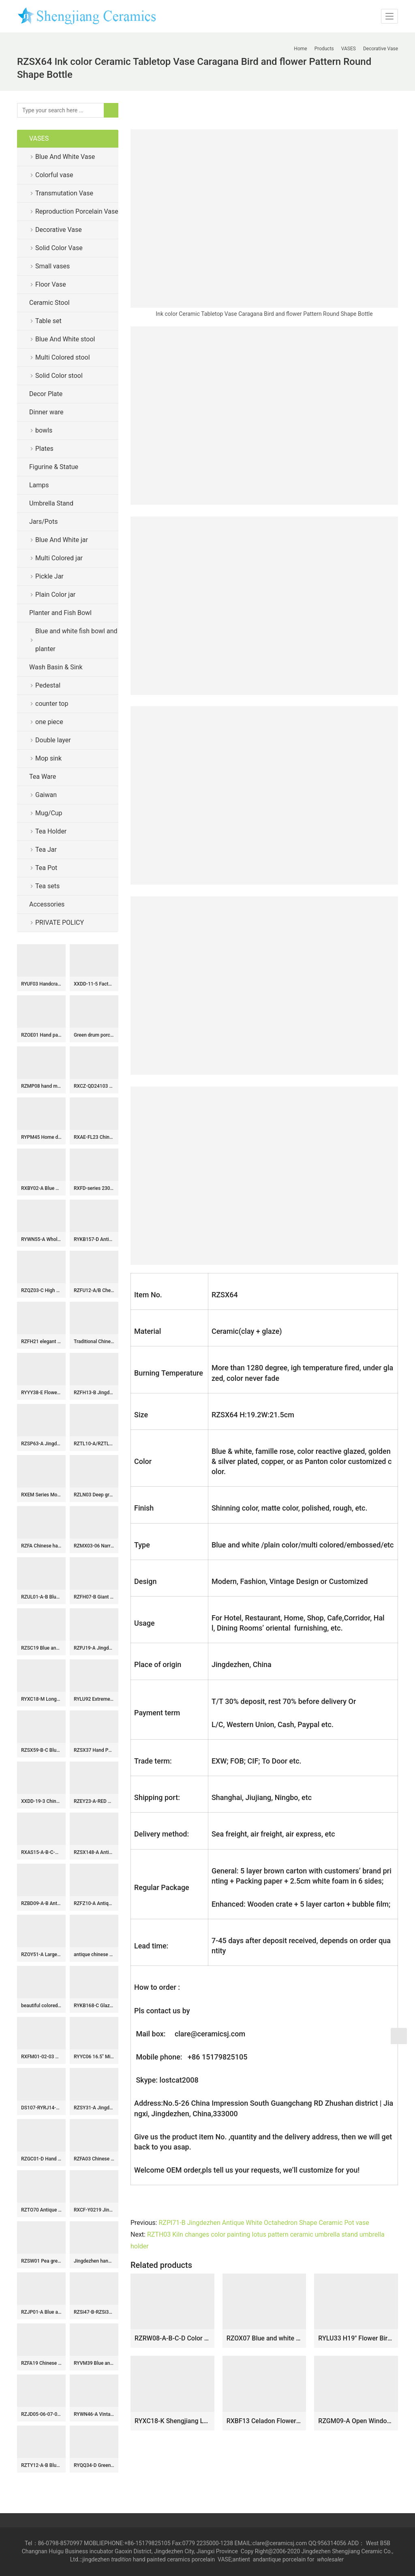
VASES (39, 138)
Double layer (53, 740)
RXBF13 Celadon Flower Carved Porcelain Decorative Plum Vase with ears (264, 2421)
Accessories (46, 904)
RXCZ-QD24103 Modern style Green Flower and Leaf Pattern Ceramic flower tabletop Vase (94, 1086)
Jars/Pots (43, 521)
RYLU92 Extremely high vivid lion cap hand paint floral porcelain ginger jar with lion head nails (94, 1699)
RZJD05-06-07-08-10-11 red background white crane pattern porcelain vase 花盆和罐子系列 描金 (41, 2414)
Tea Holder (50, 831)
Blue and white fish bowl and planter (76, 640)
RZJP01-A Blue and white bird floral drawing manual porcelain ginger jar (41, 2312)
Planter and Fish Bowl (60, 613)
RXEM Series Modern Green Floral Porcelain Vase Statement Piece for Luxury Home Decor (41, 1495)
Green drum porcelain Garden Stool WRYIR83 (94, 1035)
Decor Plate (45, 394)
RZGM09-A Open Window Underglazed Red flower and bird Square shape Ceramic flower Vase (356, 2421)
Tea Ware (42, 776)
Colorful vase (54, 175)
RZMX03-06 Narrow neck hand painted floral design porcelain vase (94, 1546)
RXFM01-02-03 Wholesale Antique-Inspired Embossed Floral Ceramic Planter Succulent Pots (41, 2057)
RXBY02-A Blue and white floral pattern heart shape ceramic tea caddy (41, 1188)
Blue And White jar (61, 540)
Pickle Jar (49, 576)
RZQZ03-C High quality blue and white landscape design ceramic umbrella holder (41, 1290)
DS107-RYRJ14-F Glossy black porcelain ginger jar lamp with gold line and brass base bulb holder (41, 2108)
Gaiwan (46, 795)
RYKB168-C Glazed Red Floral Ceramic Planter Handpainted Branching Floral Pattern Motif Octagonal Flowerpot (94, 2005)
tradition (121, 2559)
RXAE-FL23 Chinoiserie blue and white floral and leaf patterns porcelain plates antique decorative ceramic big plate (94, 1137)
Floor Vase (50, 284)
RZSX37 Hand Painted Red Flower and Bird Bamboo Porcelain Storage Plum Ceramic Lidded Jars (94, 1750)
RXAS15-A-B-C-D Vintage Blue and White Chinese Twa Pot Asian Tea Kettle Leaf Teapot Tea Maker (41, 1852)
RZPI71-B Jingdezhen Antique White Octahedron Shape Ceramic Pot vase (263, 2223)
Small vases (52, 266)
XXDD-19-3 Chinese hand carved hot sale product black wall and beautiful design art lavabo (41, 1801)
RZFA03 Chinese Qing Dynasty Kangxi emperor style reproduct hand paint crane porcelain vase (94, 2159)
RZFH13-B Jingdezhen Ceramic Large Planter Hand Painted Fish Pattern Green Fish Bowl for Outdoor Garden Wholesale (94, 1392)
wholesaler (331, 2559)
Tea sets (47, 886)
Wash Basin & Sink (56, 667)
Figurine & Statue (53, 467)
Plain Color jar (55, 594)
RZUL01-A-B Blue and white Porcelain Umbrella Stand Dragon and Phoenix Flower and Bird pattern (41, 1597)
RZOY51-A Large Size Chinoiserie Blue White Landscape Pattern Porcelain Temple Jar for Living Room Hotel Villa (41, 1954)
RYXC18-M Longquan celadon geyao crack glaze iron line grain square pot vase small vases (41, 1699)
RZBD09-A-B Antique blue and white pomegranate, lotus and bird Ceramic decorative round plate (41, 1903)
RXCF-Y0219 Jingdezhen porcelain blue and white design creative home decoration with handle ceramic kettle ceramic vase (94, 2210)
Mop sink (48, 758)
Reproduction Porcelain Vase (76, 211)
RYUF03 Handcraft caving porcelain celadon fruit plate (41, 984)
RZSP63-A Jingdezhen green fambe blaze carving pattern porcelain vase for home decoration (41, 1444)
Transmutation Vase (64, 193)
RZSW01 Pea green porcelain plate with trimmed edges (41, 2261)
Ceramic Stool (49, 302)
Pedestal (47, 685)
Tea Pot (46, 868)
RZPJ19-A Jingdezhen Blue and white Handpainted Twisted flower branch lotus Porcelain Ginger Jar (94, 1648)
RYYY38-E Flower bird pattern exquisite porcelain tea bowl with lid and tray (41, 1392)
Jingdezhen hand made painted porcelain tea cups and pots (94, 2261)
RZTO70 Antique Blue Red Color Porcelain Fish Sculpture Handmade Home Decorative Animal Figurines (41, 2210)
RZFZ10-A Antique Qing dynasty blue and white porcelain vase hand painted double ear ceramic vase (94, 1903)
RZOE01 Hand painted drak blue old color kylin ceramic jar (41, 1035)
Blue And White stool (65, 339)
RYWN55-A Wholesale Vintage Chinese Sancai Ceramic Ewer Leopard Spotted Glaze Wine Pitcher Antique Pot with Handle (41, 1239)
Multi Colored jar (59, 558)
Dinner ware (46, 412)
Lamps (39, 485)
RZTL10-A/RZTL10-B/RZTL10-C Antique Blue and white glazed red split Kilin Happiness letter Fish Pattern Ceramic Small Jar (94, 1444)
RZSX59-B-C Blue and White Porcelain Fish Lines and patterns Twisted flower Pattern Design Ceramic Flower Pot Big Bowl (41, 1750)
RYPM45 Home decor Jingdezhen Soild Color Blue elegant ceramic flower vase (41, 1137)
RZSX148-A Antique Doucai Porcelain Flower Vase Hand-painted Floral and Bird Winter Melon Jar (94, 1852)
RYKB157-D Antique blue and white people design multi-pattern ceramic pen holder (94, 1239)
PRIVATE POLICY (66, 922)
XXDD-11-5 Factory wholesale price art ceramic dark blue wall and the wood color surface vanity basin (94, 984)
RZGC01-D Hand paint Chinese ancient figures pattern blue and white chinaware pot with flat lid (41, 2159)
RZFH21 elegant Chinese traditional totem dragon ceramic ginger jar (41, 1341)
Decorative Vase (58, 230)
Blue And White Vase (65, 157)
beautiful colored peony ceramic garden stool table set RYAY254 (41, 2005)
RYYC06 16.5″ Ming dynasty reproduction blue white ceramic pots (94, 2057)
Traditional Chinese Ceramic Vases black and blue (94, 1341)
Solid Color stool (59, 375)
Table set (48, 321)
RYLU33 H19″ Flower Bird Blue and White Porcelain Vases (356, 2338)
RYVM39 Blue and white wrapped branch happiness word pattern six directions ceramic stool (94, 2363)
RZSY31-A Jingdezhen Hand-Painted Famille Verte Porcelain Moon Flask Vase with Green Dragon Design (94, 2108)
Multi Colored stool (62, 357)
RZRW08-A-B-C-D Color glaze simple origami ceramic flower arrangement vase (172, 2338)
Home (300, 48)
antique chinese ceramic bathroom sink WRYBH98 (94, 1954)
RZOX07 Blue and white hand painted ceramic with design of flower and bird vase (264, 2338)
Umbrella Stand (51, 503)
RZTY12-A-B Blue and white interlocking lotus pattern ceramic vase (41, 2465)
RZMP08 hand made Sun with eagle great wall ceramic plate (41, 1086)
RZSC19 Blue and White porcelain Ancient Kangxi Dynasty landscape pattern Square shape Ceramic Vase (41, 1648)
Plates (44, 448)
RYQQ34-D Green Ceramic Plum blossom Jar (94, 2465)
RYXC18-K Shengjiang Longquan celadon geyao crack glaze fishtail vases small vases (172, 2421)
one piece (49, 722)
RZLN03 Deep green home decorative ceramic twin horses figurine (94, 1495)
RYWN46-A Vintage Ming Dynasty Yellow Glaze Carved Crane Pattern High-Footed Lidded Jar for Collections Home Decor (94, 2414)
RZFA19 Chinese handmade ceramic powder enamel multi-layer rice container (41, 2363)
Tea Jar (46, 849)
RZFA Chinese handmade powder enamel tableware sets (41, 1546)
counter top (51, 703)
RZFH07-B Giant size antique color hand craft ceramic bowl (94, 1597)
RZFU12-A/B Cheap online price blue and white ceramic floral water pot (94, 1290)
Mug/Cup (48, 813)
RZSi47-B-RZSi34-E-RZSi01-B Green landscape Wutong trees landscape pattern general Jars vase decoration (94, 2312)
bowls (43, 430)
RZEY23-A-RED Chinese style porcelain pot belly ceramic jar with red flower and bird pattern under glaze (94, 1801)
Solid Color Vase (59, 248)
